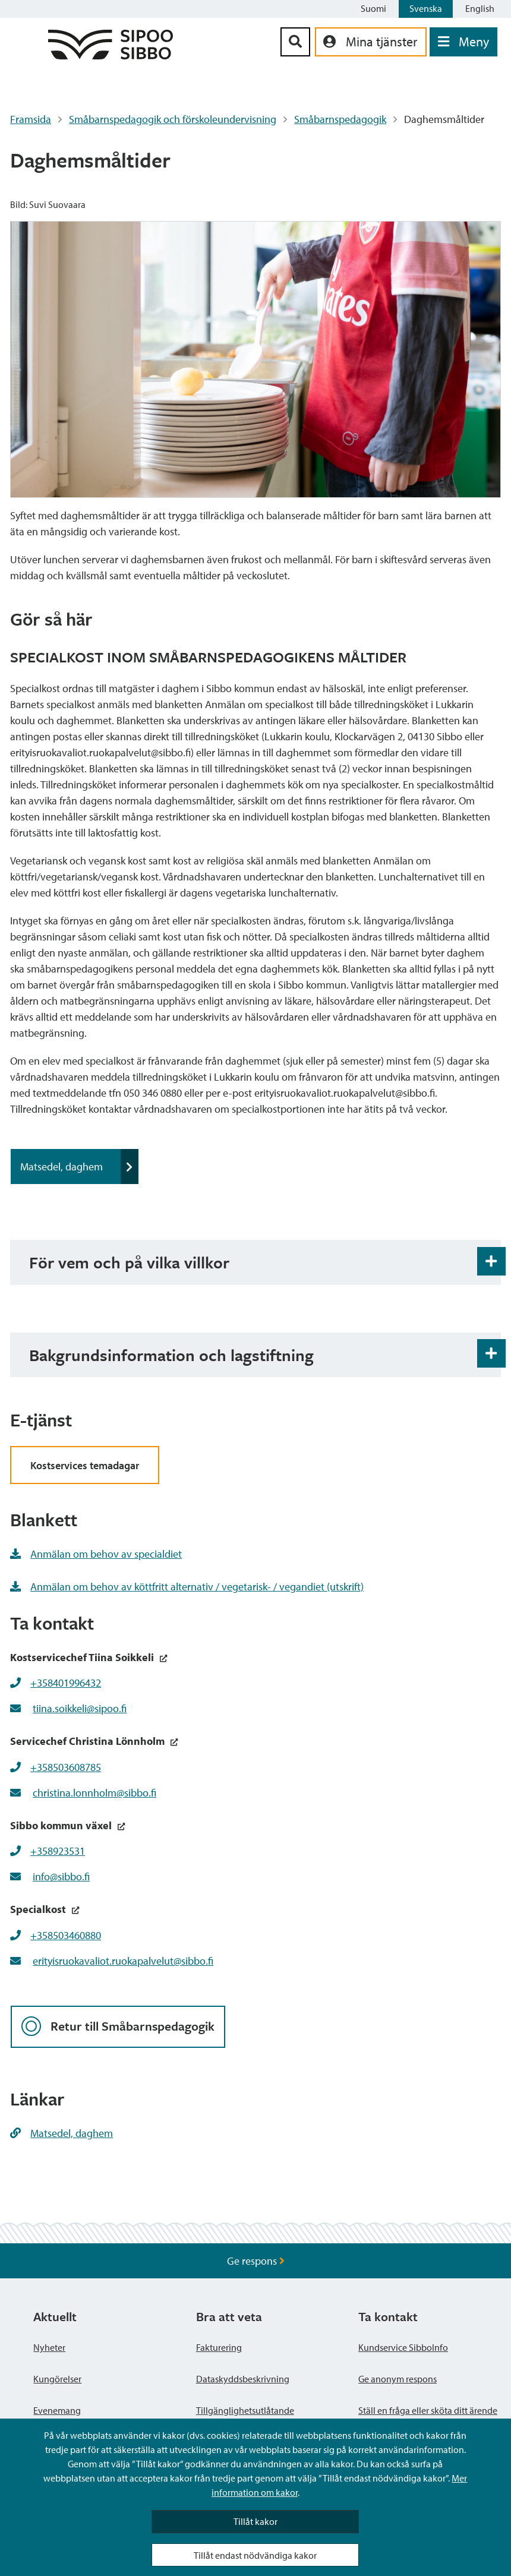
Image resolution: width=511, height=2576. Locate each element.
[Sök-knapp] (295, 41)
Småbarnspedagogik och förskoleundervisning (172, 119)
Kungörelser (57, 2379)
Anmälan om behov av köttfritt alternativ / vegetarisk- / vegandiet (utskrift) (187, 1586)
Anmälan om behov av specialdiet (96, 1554)
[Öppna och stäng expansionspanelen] (491, 1261)
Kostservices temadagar (84, 1465)
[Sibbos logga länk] (110, 55)
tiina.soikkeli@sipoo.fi (80, 1708)
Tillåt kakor (255, 2521)
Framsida (30, 119)
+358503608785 (65, 1767)
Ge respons (256, 2261)
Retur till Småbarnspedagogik (118, 2026)
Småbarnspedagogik (340, 119)
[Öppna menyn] (463, 41)
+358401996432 (65, 1683)
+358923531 (57, 1851)
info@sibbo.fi (61, 1876)
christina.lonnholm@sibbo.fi (94, 1793)
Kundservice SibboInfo (403, 2347)
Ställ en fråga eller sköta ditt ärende (427, 2410)
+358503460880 (65, 1935)
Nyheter (49, 2347)
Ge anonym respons (397, 2379)
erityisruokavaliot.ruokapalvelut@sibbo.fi (123, 1961)
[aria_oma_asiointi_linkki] (371, 41)
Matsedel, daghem (79, 1166)
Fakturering (219, 2347)
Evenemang (57, 2410)
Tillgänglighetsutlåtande (245, 2410)
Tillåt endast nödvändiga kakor (255, 2555)
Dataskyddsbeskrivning (242, 2379)
